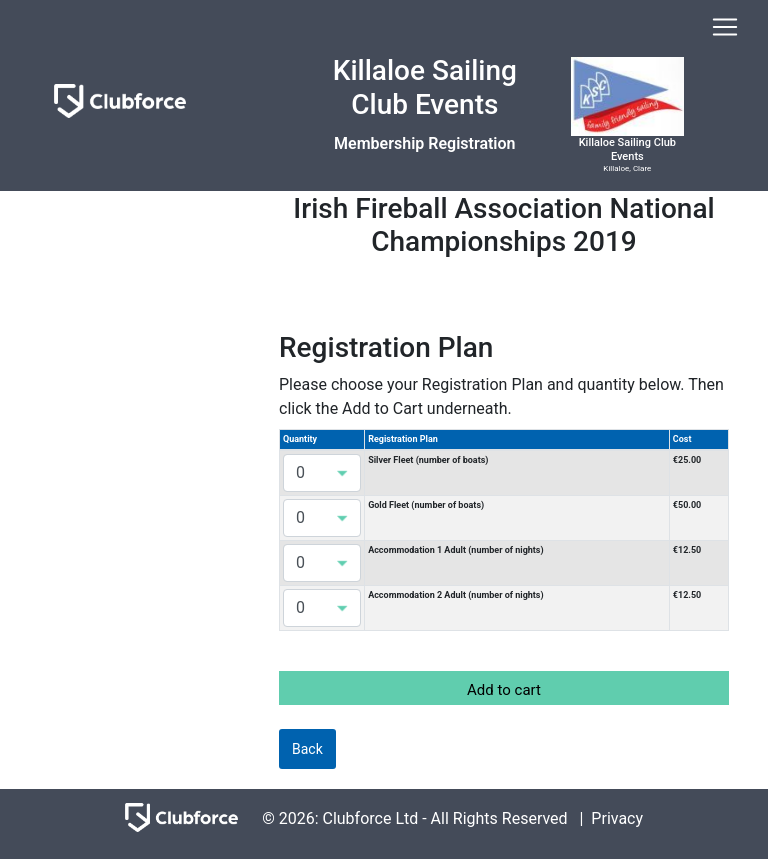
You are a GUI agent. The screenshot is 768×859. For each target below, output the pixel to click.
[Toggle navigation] (725, 27)
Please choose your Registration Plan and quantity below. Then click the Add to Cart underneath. (501, 396)
